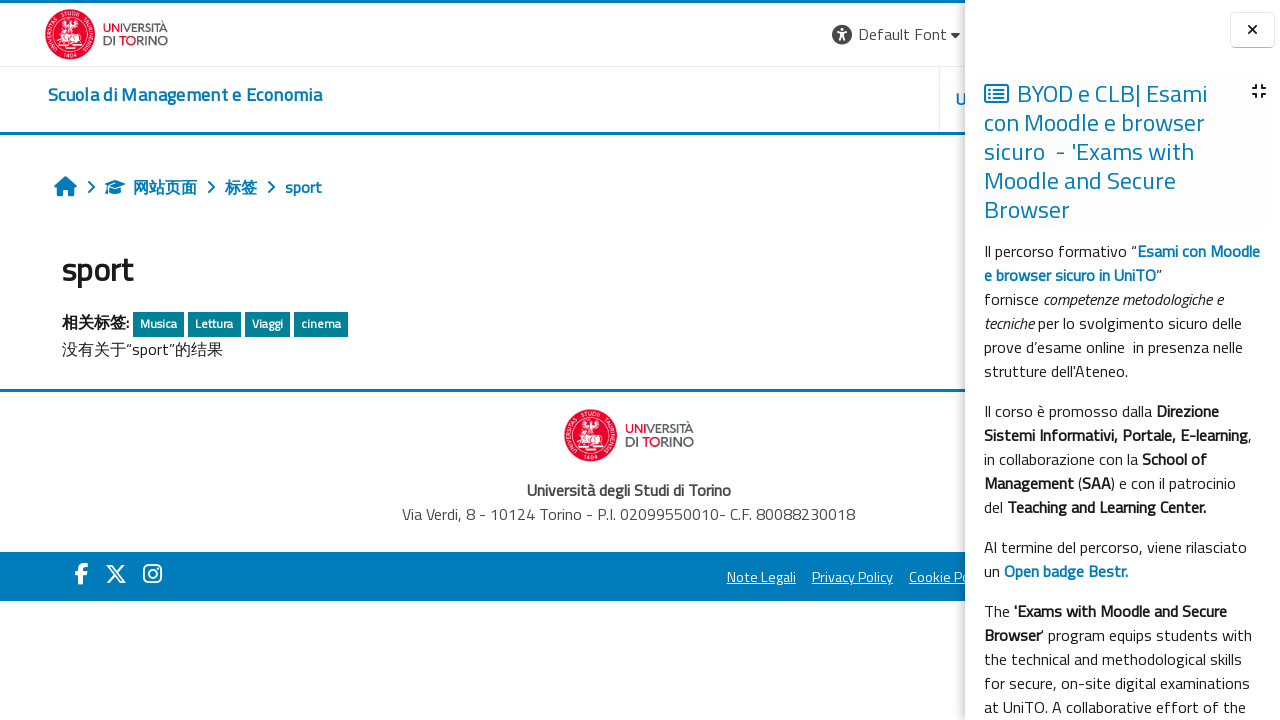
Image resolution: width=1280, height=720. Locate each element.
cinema (287, 323)
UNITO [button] (731, 99)
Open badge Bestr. (1066, 571)
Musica (124, 323)
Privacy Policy (603, 577)
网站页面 (117, 187)
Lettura (181, 323)
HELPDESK (844, 99)
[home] (141, 95)
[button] (649, 34)
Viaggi (233, 323)
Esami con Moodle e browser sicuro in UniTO (1122, 263)
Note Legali (512, 577)
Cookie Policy (700, 577)
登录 (933, 34)
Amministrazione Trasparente (849, 577)
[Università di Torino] (62, 32)
